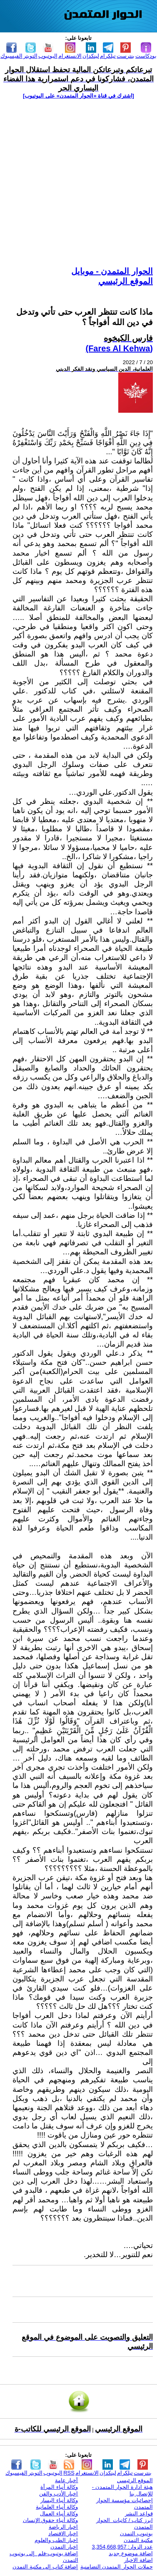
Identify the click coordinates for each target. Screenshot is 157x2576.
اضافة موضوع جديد (130, 2553)
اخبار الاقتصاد (63, 2533)
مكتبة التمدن (138, 2540)
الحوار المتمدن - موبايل (112, 271)
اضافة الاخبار (138, 2560)
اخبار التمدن (64, 2547)
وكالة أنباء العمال (59, 2513)
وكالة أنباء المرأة (59, 2487)
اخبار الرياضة (63, 2527)
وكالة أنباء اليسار (59, 2500)
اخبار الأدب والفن (58, 2493)
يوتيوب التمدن (136, 2533)
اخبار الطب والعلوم (56, 2540)
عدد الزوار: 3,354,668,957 (122, 2547)
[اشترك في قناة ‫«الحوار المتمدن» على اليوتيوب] (78, 96)
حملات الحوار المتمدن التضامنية (116, 2567)
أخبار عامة (66, 2480)
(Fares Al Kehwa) (119, 348)
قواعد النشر (139, 2513)
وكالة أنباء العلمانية (57, 2507)
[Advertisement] (78, 182)
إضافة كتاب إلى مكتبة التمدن (45, 2567)
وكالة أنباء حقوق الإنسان (50, 2520)
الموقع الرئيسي (125, 281)
